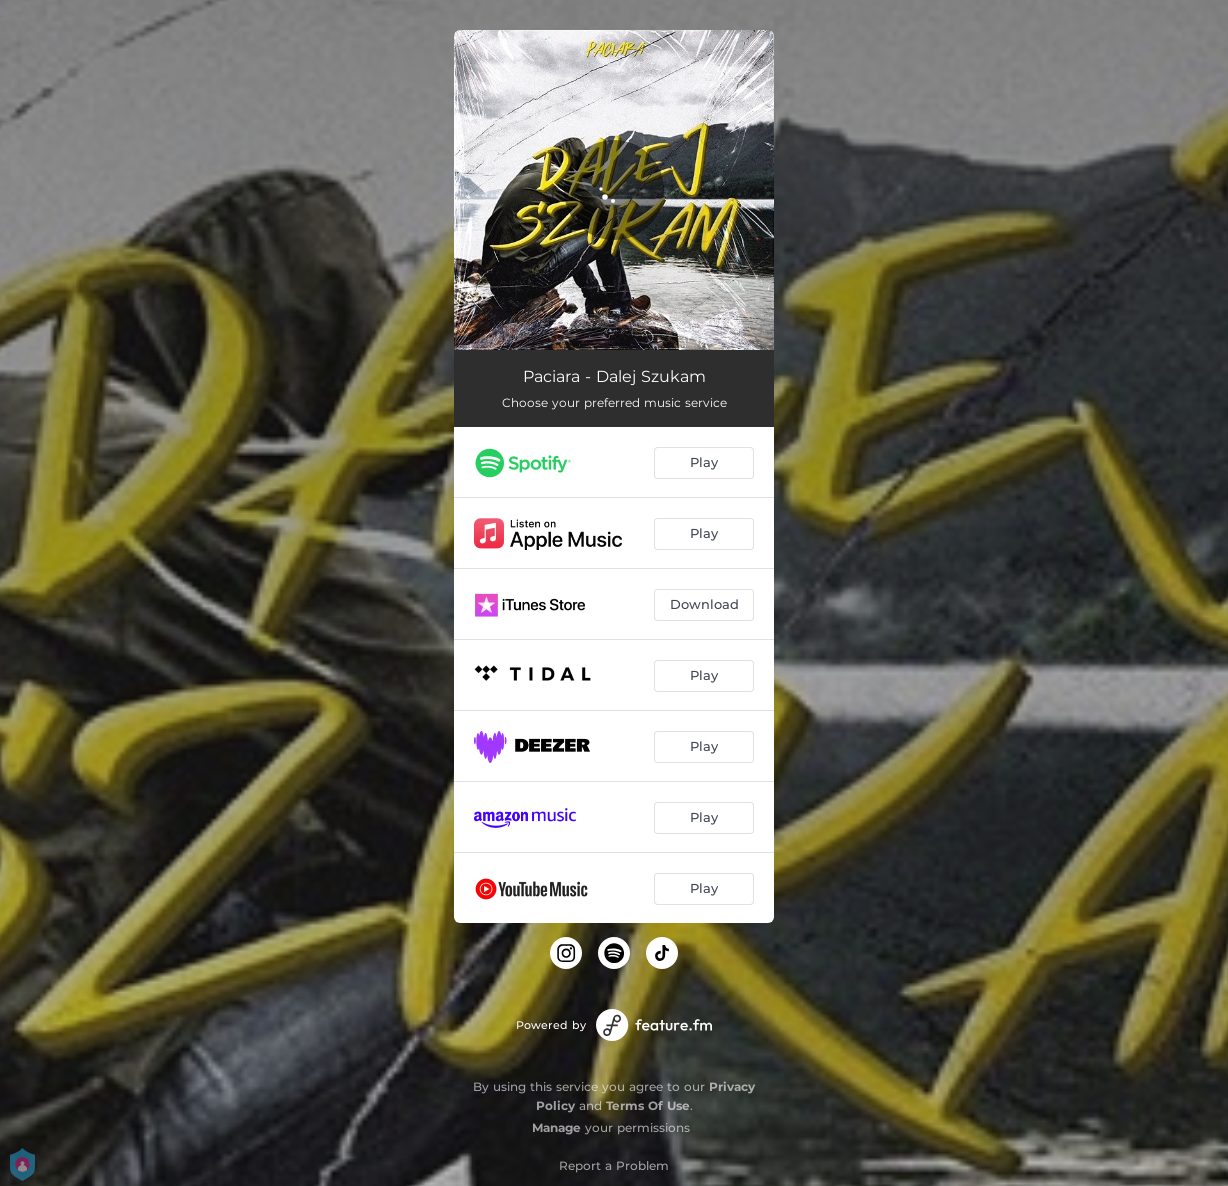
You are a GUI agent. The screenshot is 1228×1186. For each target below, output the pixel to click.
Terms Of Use (648, 1105)
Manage (556, 1127)
